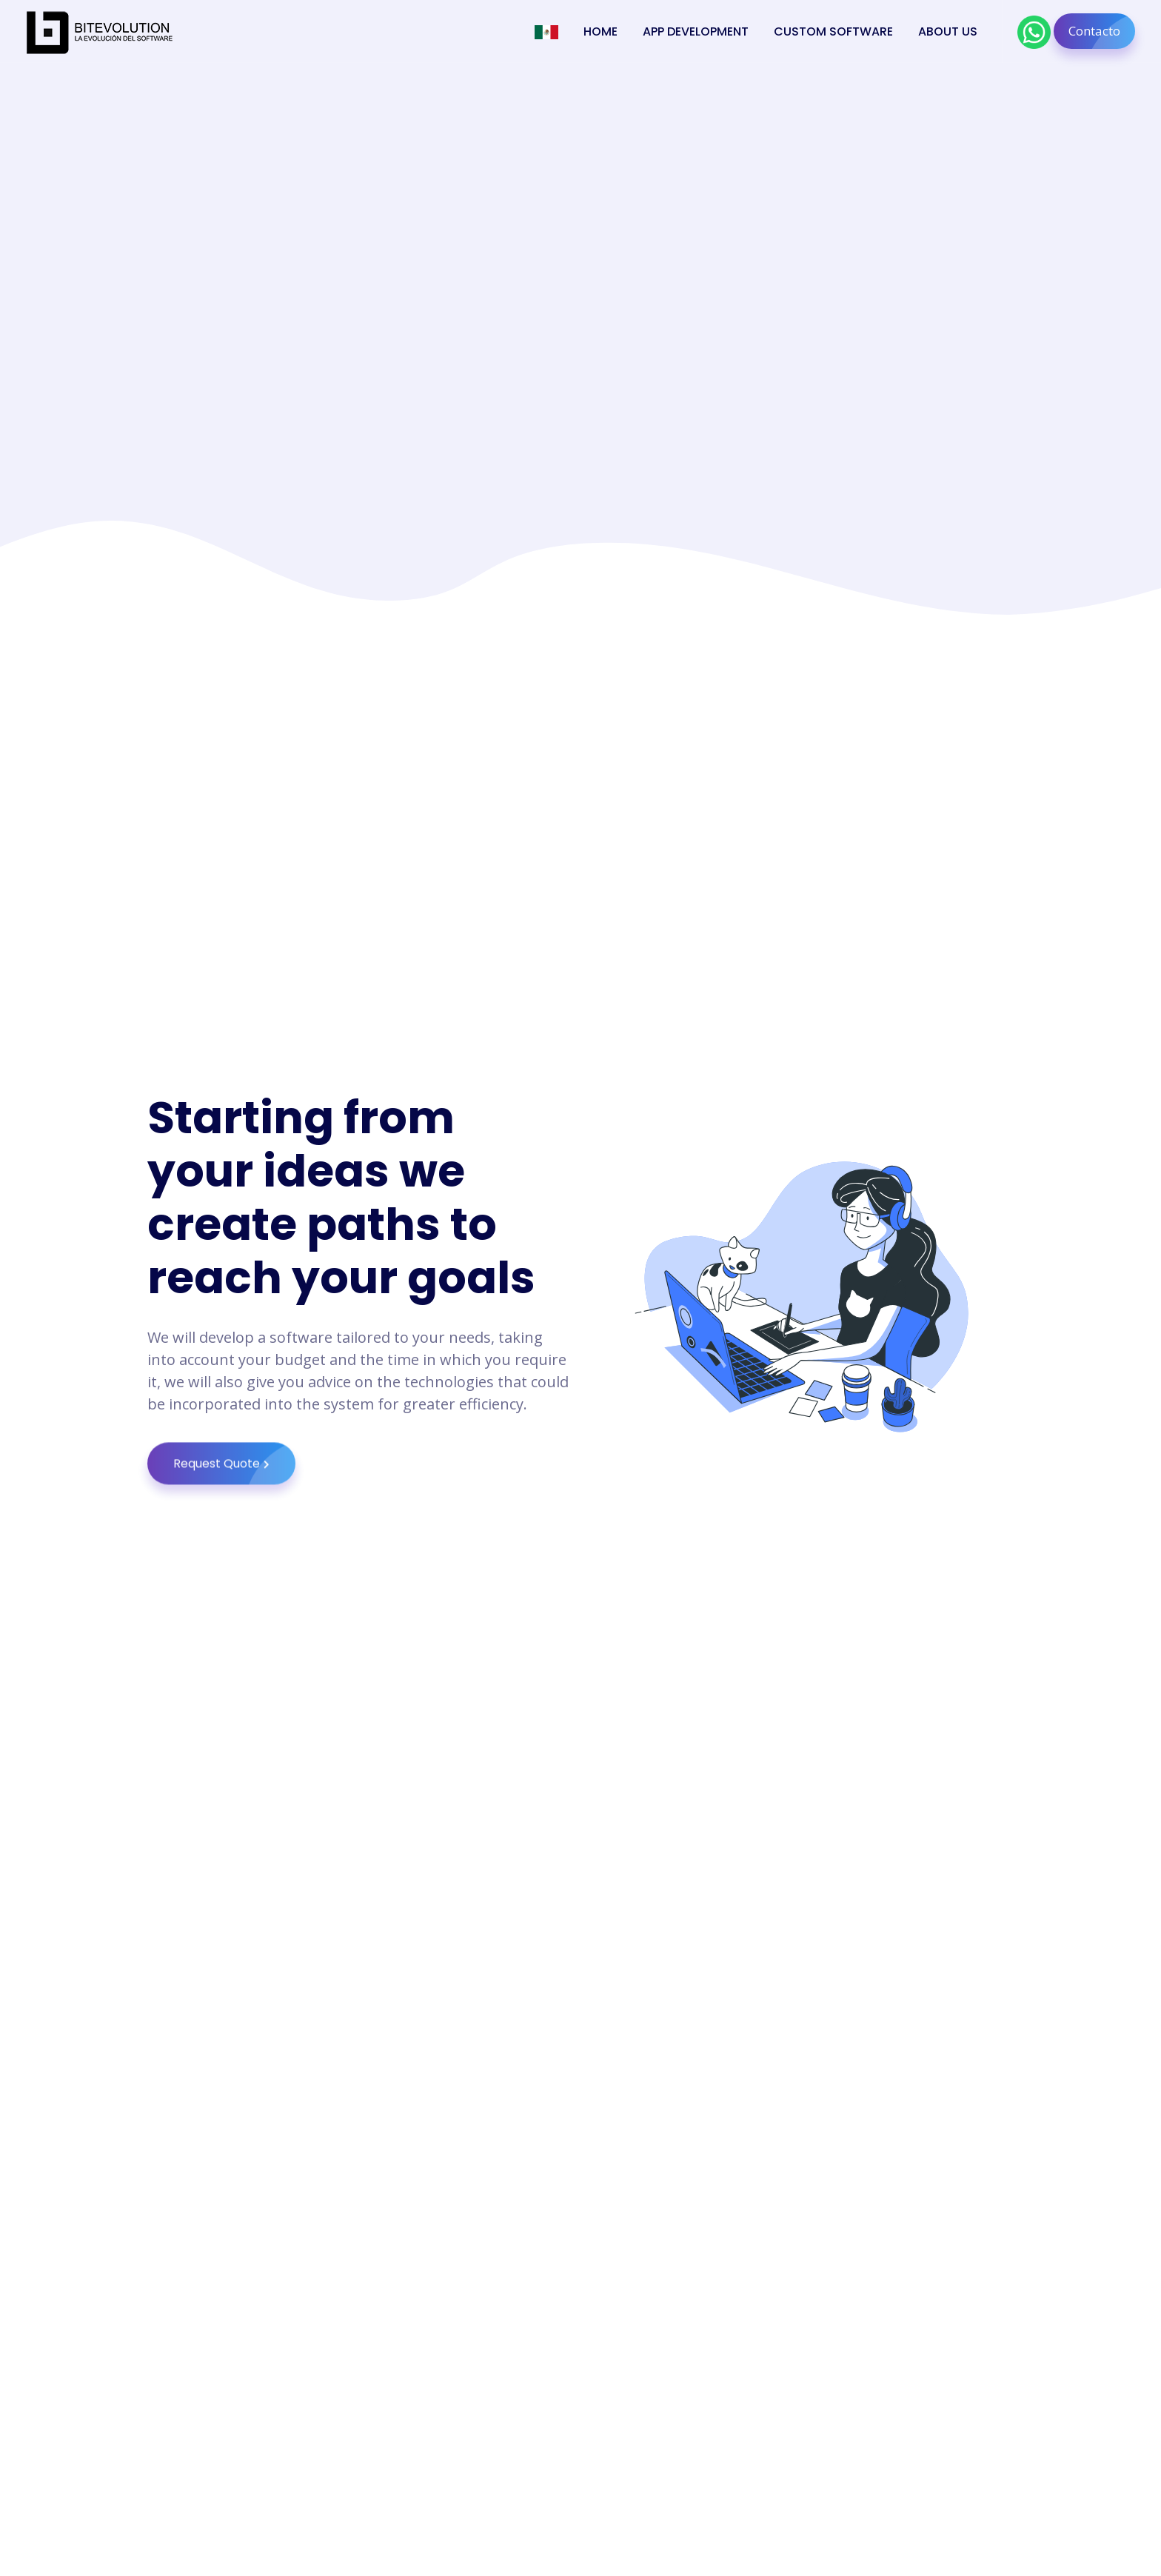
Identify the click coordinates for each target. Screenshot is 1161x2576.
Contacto (1101, 31)
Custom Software (833, 31)
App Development (696, 31)
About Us (947, 31)
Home (600, 31)
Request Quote (234, 1495)
